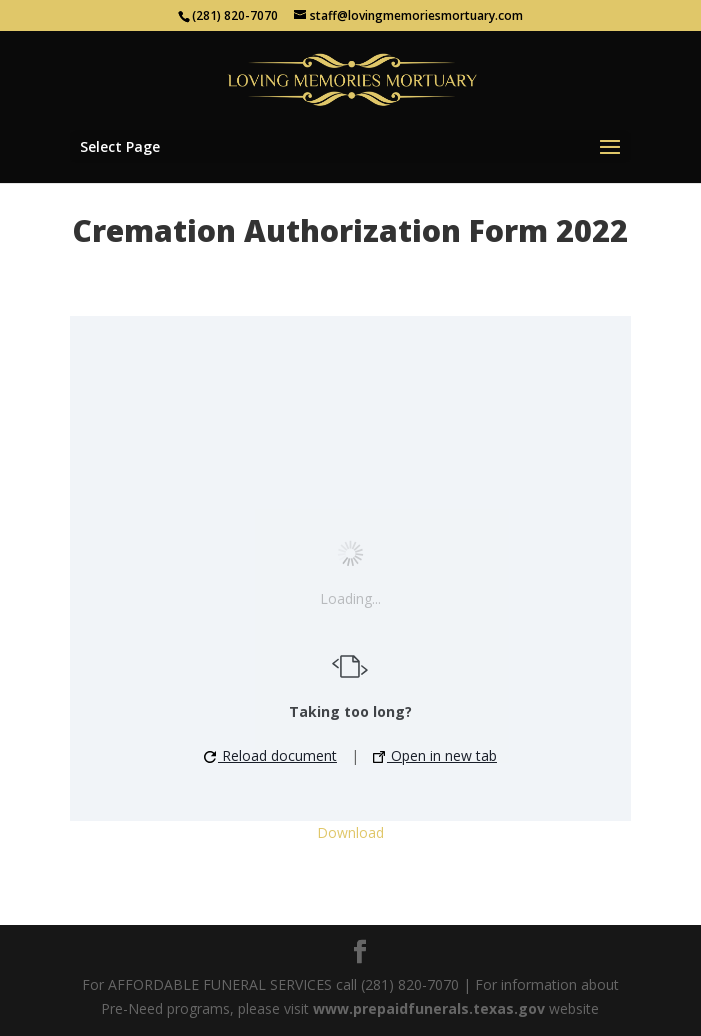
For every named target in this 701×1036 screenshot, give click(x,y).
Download (350, 832)
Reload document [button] (270, 755)
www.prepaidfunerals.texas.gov (429, 1008)
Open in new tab (435, 755)
